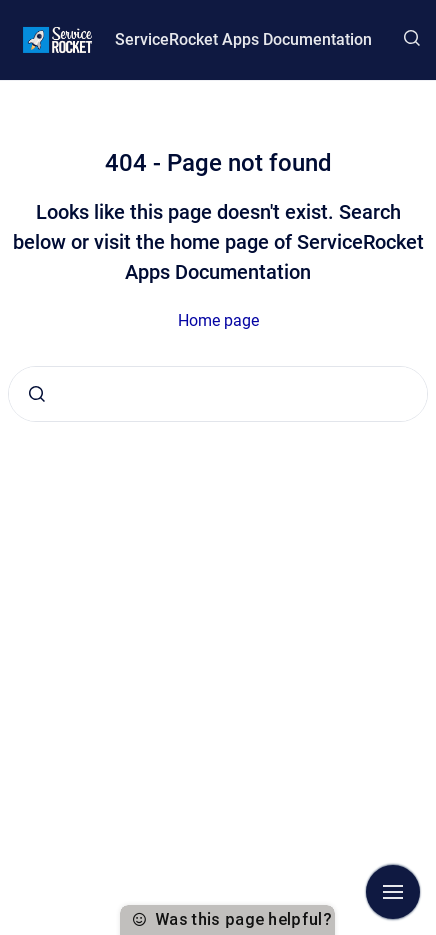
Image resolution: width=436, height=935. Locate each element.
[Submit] (37, 394)
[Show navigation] (393, 892)
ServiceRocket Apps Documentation (243, 39)
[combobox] (218, 394)
